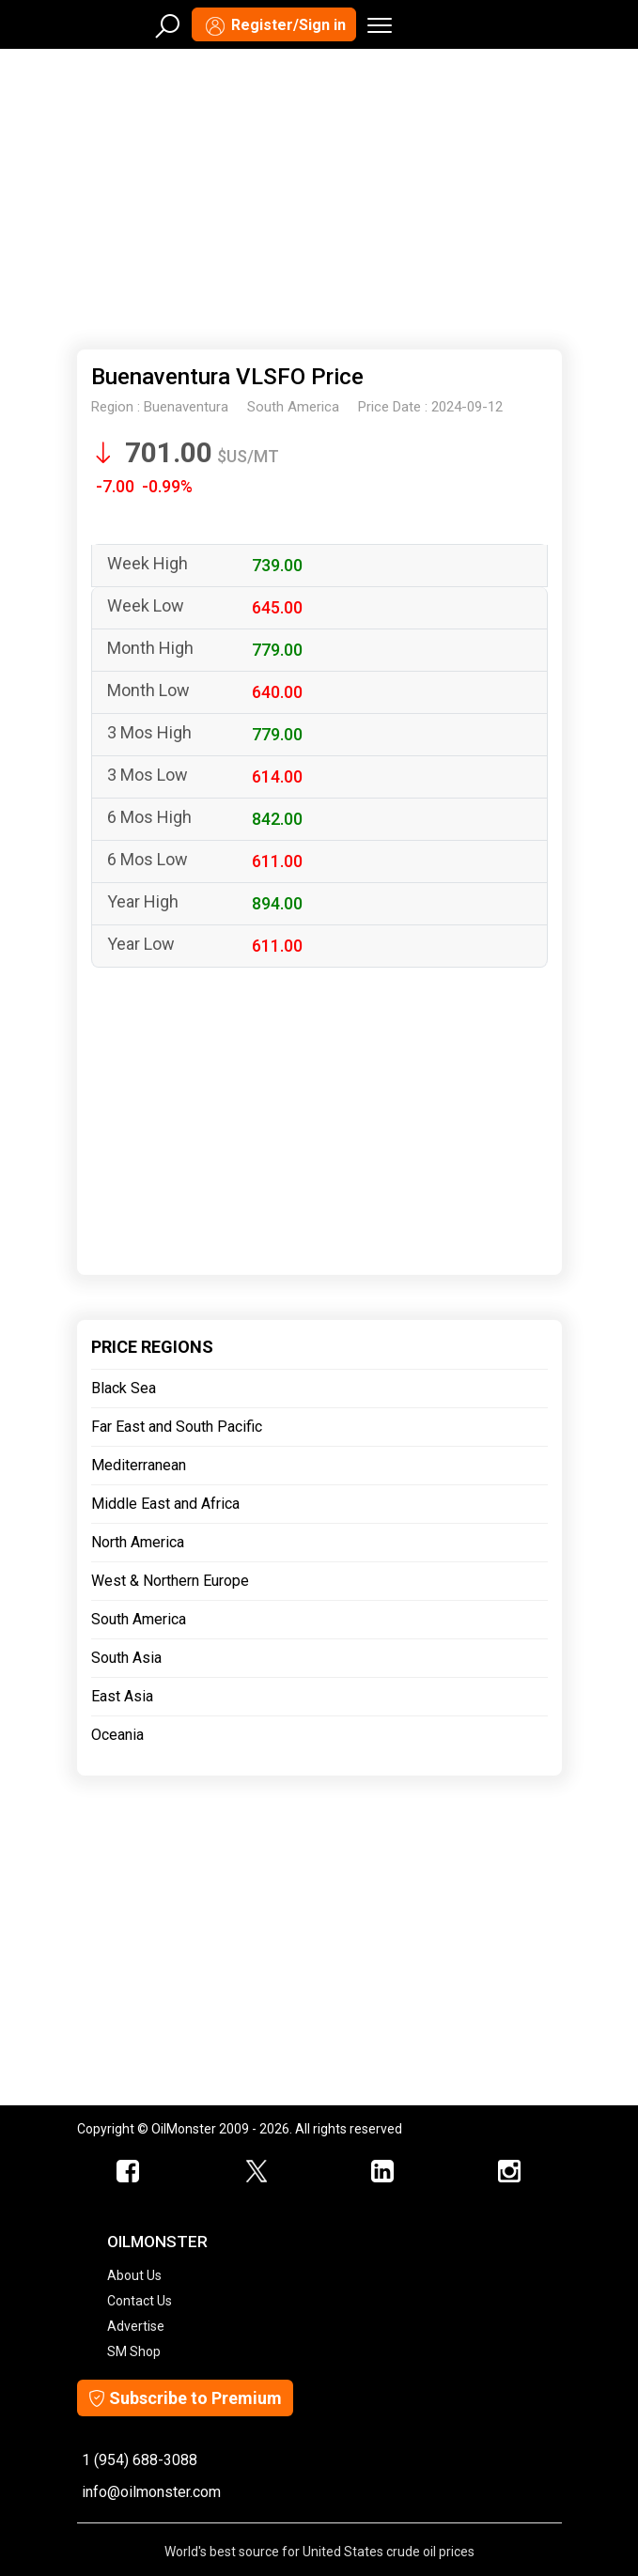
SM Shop (134, 2351)
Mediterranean (138, 1465)
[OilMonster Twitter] (256, 2172)
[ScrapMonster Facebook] (129, 2172)
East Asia (122, 1696)
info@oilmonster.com (151, 2492)
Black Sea (123, 1388)
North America (137, 1542)
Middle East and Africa (165, 1504)
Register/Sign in (274, 26)
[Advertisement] (319, 195)
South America (138, 1619)
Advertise (135, 2326)
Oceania (117, 1735)
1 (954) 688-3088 (139, 2460)
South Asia (126, 1658)
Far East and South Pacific (176, 1426)
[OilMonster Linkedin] (382, 2172)
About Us (134, 2275)
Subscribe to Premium (185, 2398)
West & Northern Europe (170, 1581)
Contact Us (139, 2300)
